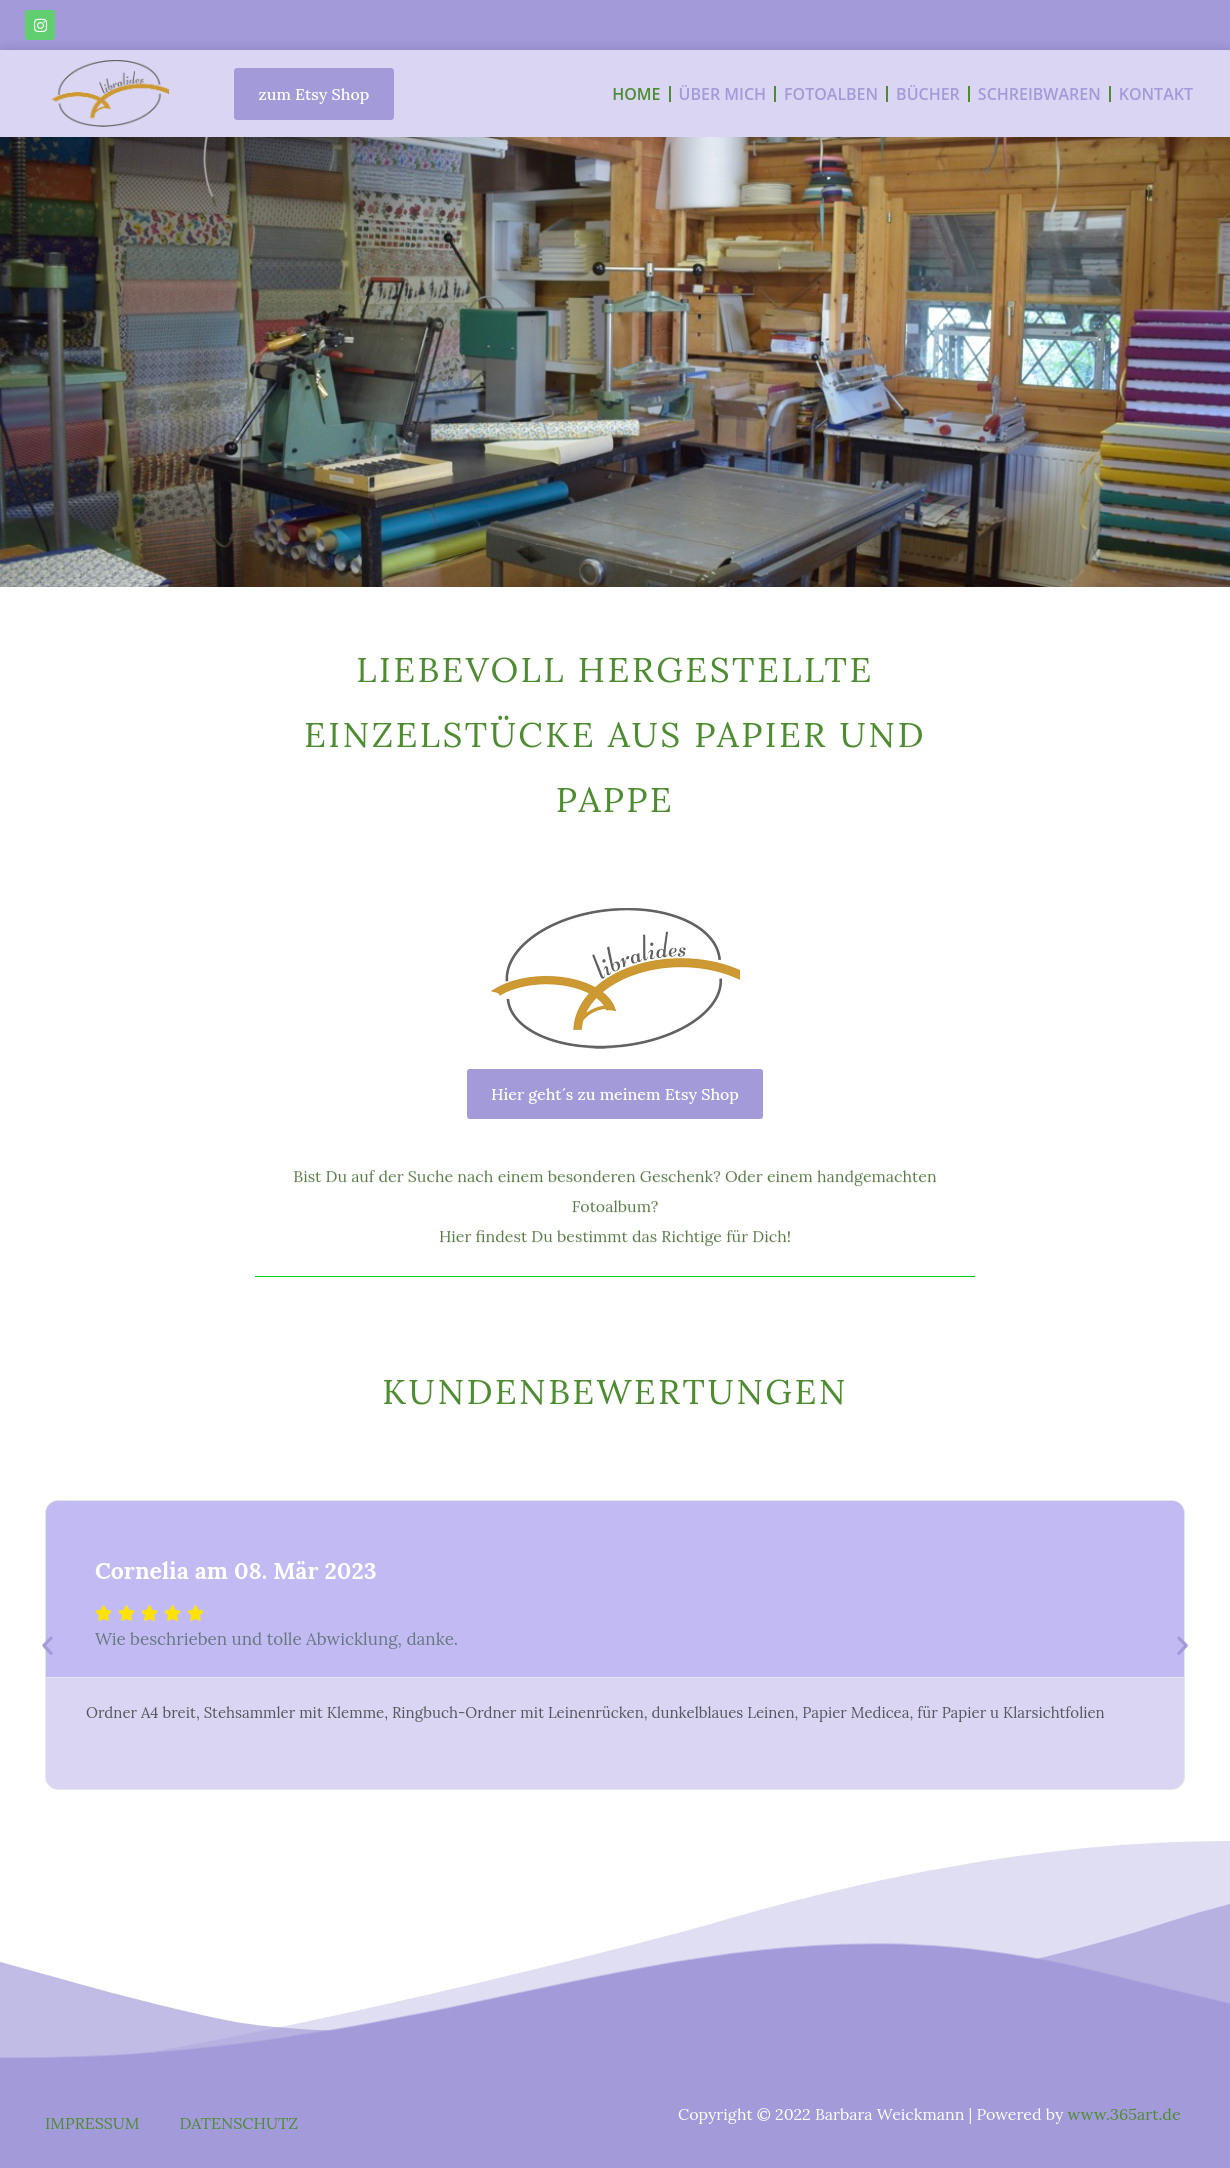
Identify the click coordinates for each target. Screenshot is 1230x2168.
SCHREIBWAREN (1039, 94)
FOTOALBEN (831, 94)
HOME (636, 94)
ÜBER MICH (723, 94)
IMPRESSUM (92, 2123)
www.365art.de (1124, 2114)
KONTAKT (1156, 94)
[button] (47, 1644)
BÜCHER (928, 94)
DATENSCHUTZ (239, 2123)
